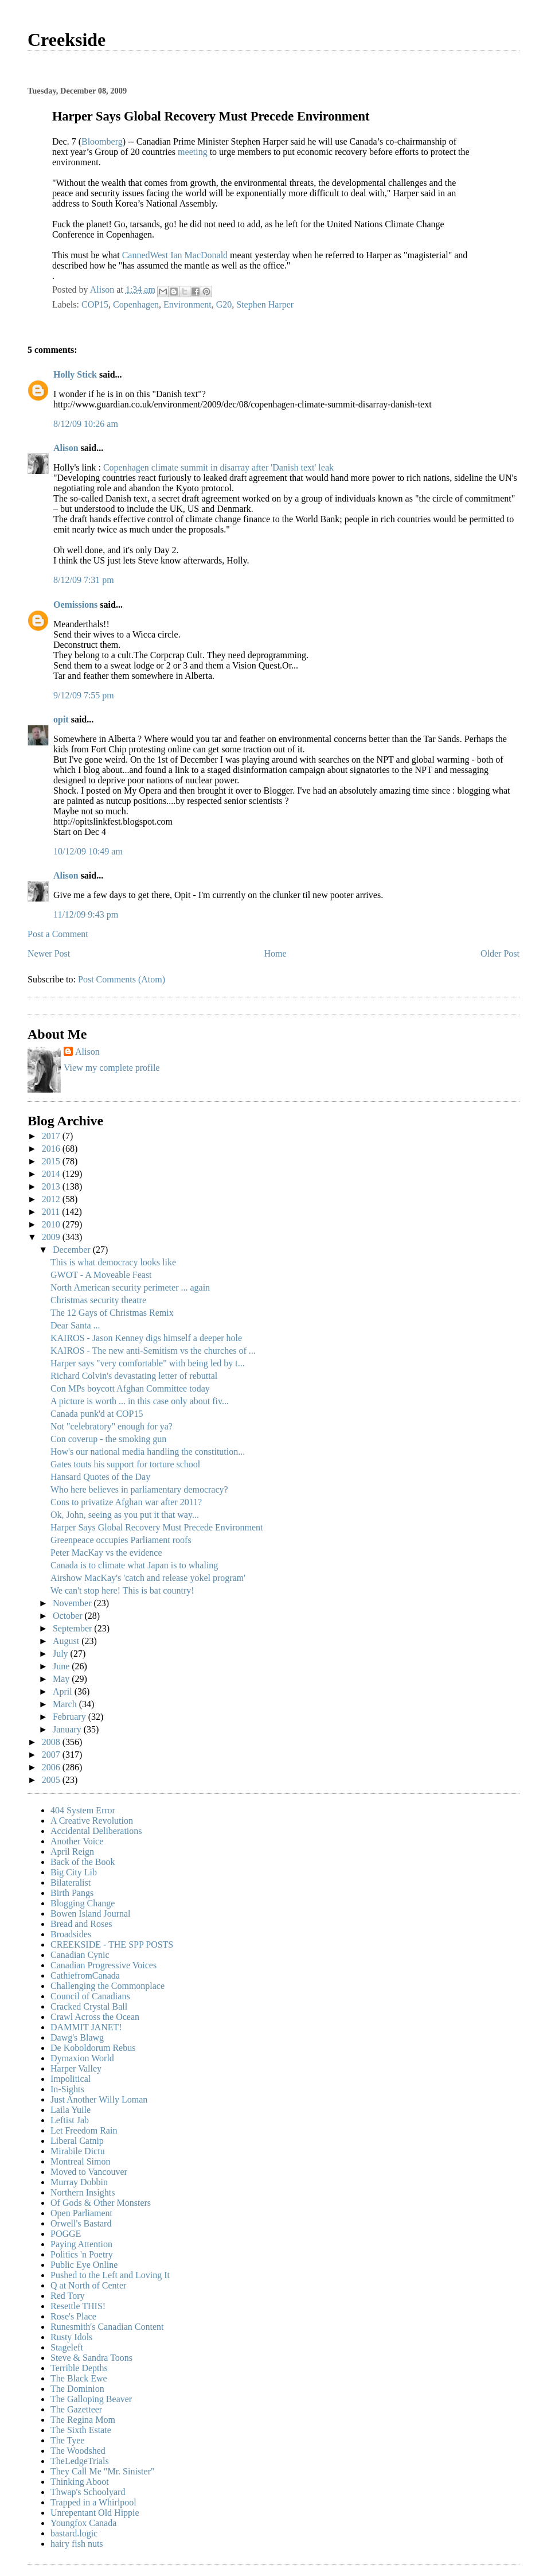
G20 (224, 304)
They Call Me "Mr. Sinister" (102, 2471)
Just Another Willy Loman (98, 2099)
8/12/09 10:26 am (85, 424)
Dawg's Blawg (77, 2037)
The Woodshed (78, 2450)
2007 (52, 1754)
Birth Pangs (71, 1893)
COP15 (94, 304)
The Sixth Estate (80, 2430)
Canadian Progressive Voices (103, 1965)
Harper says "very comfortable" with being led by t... (147, 1363)
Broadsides (70, 1934)
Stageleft (66, 2347)
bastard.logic (73, 2533)
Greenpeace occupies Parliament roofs (121, 1540)
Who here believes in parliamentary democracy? (139, 1489)
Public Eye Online (84, 2265)
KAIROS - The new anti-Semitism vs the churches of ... (153, 1350)
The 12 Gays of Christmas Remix (112, 1313)
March (66, 1704)
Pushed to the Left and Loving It (110, 2275)
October (69, 1616)
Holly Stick (75, 374)
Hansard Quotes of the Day (100, 1477)
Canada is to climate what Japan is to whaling (134, 1565)
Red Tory (67, 2296)
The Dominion (77, 2389)
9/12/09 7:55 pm (83, 695)
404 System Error (82, 1810)
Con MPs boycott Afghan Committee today (130, 1388)
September (73, 1628)
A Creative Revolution (91, 1820)
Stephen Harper (265, 304)
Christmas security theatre (98, 1300)
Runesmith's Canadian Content (107, 2327)
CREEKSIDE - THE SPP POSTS (111, 1944)
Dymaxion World (82, 2058)
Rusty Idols (71, 2337)
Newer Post (49, 953)
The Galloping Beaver (91, 2399)
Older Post (499, 953)
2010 (52, 1224)
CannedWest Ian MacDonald (176, 255)
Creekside (67, 39)
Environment (187, 304)
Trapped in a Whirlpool (93, 2502)
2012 (52, 1199)
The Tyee (67, 2440)
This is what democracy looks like (113, 1262)
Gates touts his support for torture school (125, 1464)
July (62, 1653)
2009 (52, 1237)
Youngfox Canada (83, 2523)
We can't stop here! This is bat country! (122, 1590)
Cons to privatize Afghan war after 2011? (126, 1502)
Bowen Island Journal (90, 1913)
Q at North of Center (88, 2285)
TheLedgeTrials (79, 2461)
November (73, 1603)
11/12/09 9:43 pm (85, 914)
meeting (193, 152)
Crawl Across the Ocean (94, 2017)
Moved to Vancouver (88, 2172)
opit (61, 719)
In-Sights (67, 2089)
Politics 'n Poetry (81, 2254)
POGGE (65, 2234)
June (62, 1666)
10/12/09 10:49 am (88, 851)
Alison (66, 448)
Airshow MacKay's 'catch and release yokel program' (147, 1578)
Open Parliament (81, 2213)
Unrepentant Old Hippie (94, 2512)
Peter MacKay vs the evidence (106, 1552)
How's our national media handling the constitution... (147, 1451)
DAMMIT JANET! (86, 2027)
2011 (52, 1212)
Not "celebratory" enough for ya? (111, 1426)
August (67, 1641)
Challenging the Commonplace (107, 1986)
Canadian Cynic (80, 1955)
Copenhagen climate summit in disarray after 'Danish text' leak (218, 467)
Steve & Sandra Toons (91, 2358)
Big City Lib (73, 1872)
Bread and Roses (81, 1924)
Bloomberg (102, 141)
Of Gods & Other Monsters (100, 2203)
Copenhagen (136, 304)
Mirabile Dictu (77, 2151)
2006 (52, 1767)
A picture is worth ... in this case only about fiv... (139, 1401)
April (64, 1691)
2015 (52, 1161)
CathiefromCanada (85, 1975)
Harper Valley (75, 2068)
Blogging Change (82, 1903)
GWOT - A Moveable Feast (101, 1275)
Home (275, 953)
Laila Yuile (70, 2110)
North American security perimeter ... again (130, 1287)
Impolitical (70, 2079)
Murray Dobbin (79, 2182)
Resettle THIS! (78, 2306)
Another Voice (76, 1841)
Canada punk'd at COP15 (96, 1414)
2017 (52, 1136)
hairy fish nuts (76, 2543)
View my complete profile (111, 1068)
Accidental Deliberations (96, 1831)
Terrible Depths (79, 2368)
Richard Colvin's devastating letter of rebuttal (133, 1376)
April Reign (72, 1851)
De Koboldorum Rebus (92, 2048)
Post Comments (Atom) (121, 979)
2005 (52, 1780)
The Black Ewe (78, 2378)
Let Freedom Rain (83, 2130)
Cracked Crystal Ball (88, 2006)
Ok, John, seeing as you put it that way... (124, 1515)
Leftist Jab (69, 2120)
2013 (52, 1186)
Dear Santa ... (75, 1325)
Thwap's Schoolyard (87, 2492)
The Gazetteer (76, 2409)
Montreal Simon (80, 2161)
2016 (52, 1148)
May (62, 1679)
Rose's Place (73, 2316)
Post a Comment (58, 934)
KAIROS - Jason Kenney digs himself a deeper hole (146, 1338)
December (73, 1249)
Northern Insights (82, 2192)
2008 (52, 1742)
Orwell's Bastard (80, 2223)
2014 (52, 1174)
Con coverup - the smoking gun (108, 1439)
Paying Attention (81, 2244)
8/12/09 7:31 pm (83, 580)
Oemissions (75, 604)
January (68, 1729)
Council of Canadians (90, 1996)
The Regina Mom (82, 2420)
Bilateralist (70, 1882)
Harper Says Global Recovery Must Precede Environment (156, 1527)
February (70, 1717)
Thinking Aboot (79, 2481)
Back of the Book (82, 1862)
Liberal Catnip (77, 2141)
